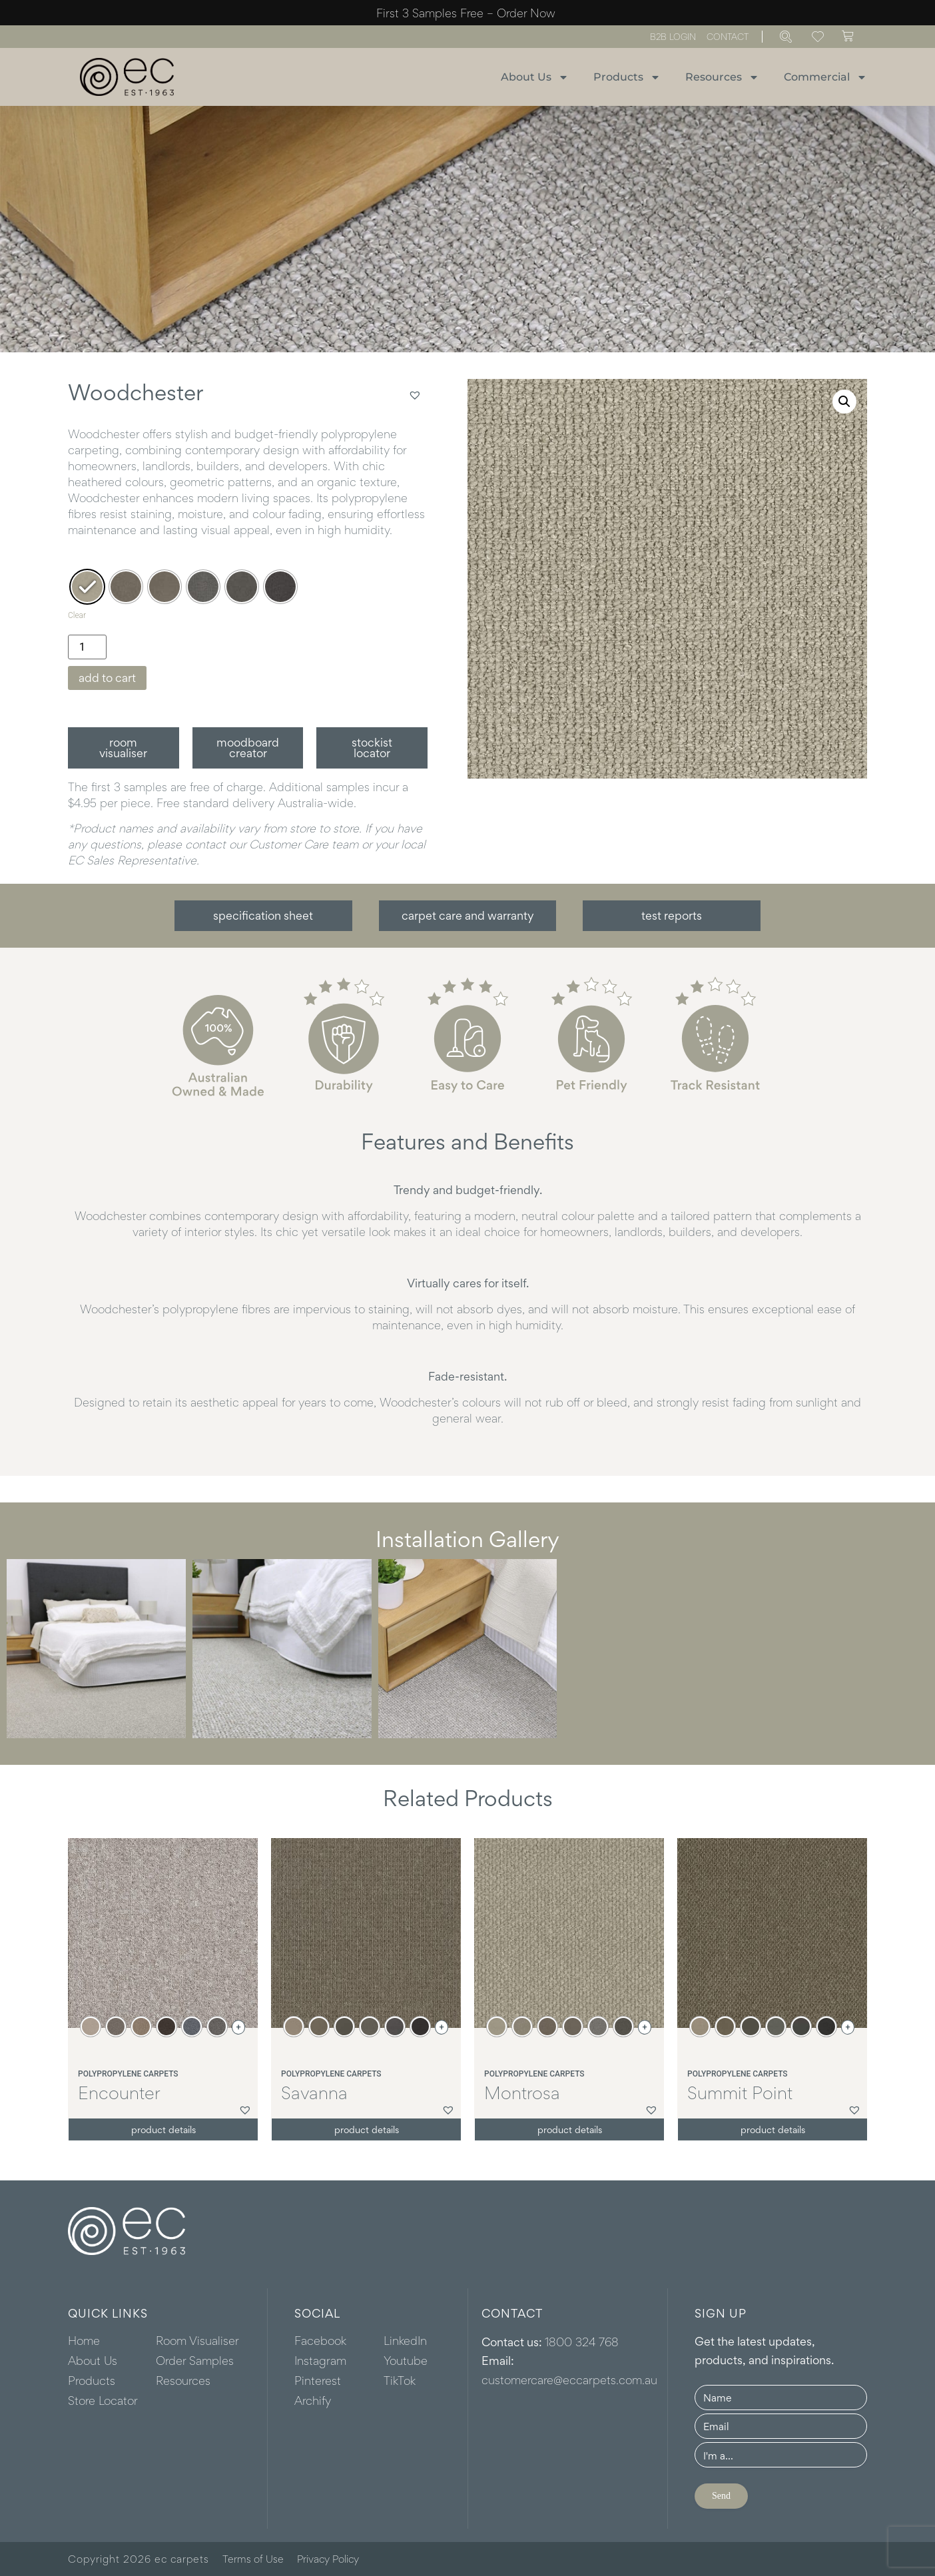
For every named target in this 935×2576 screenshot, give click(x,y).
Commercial (825, 77)
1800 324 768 (582, 2341)
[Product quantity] (87, 647)
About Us (535, 77)
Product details (163, 2129)
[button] (415, 395)
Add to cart (107, 677)
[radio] (87, 586)
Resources (722, 77)
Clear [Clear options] (77, 615)
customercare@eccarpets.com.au (569, 2379)
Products (627, 77)
